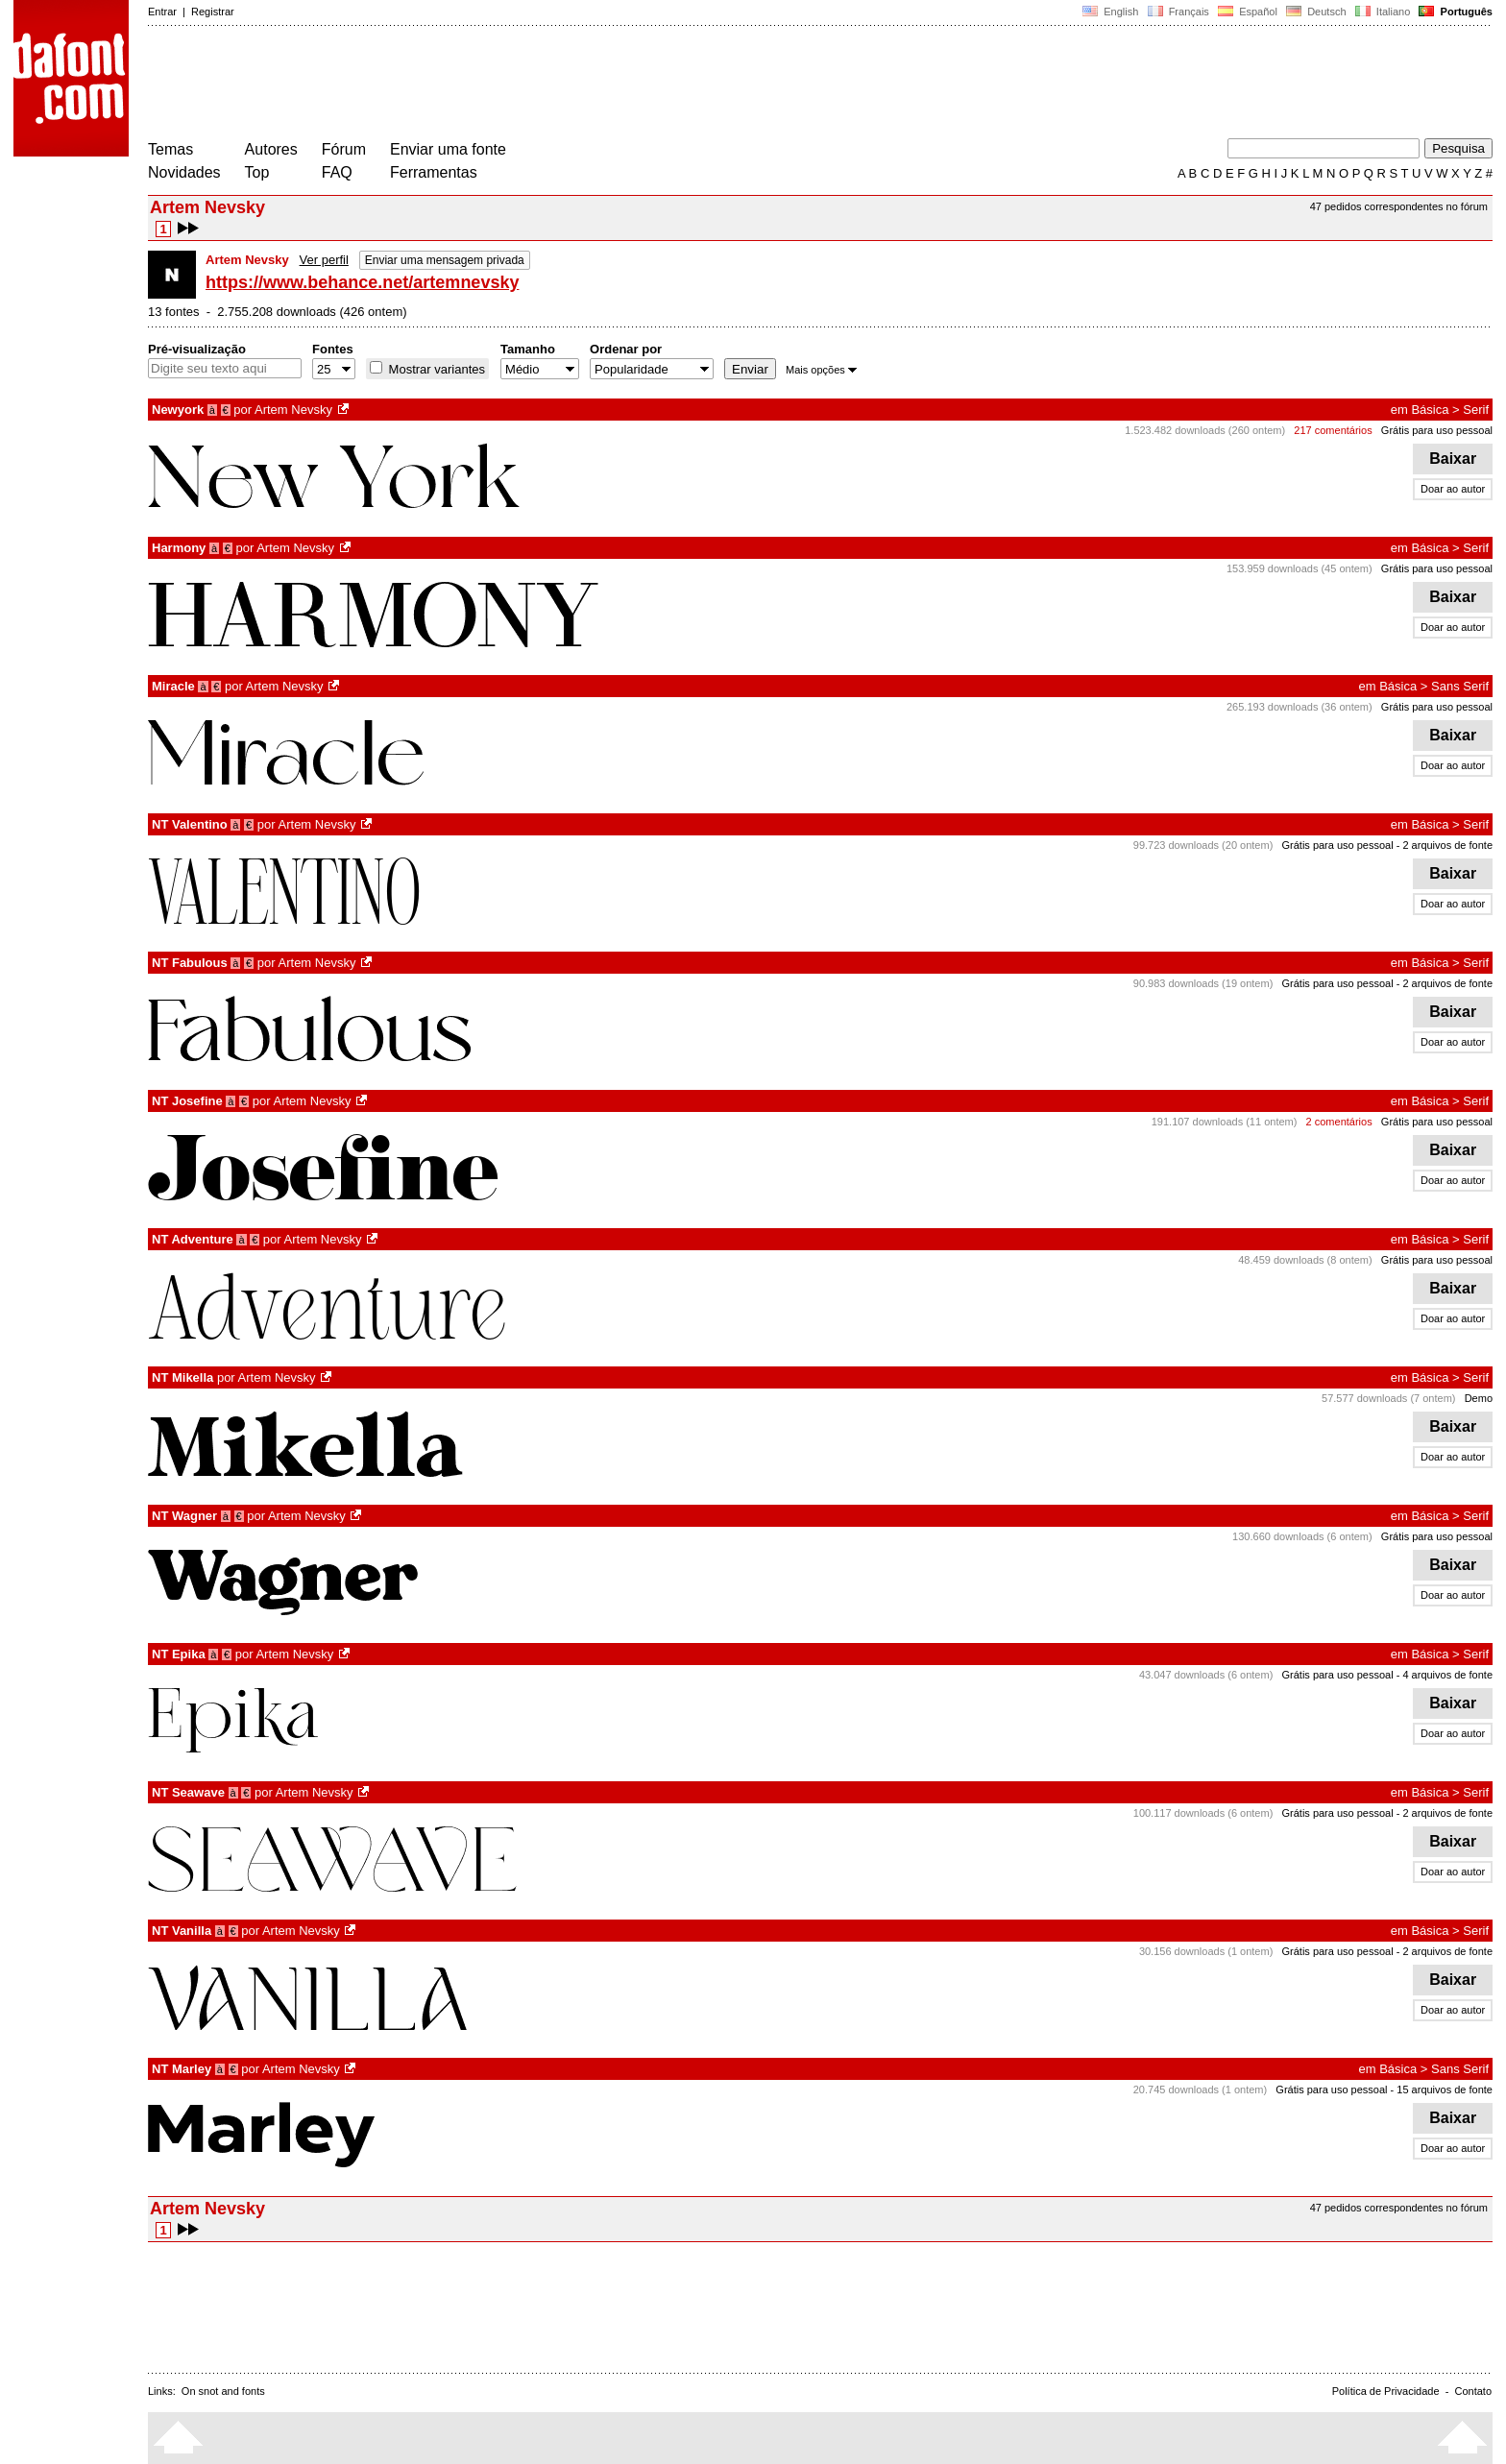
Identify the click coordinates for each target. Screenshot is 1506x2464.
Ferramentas (433, 172)
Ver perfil (324, 260)
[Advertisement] (497, 84)
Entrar (162, 11)
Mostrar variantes (435, 369)
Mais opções (821, 369)
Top (257, 172)
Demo (1479, 1398)
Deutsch (1316, 11)
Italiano (1383, 11)
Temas (170, 149)
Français (1177, 11)
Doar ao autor (1453, 489)
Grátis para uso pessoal (1437, 430)
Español (1247, 11)
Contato (1473, 2391)
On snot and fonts (223, 2391)
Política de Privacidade (1386, 2391)
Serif (1476, 409)
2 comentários (1339, 1121)
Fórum (344, 149)
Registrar (212, 11)
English (1110, 11)
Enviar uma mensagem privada (444, 260)
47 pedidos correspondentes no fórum (1399, 206)
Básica (1429, 409)
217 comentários (1333, 430)
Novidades (184, 172)
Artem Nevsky (293, 409)
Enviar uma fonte (448, 149)
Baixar (1453, 458)
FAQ (337, 172)
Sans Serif (1460, 686)
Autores (271, 149)
